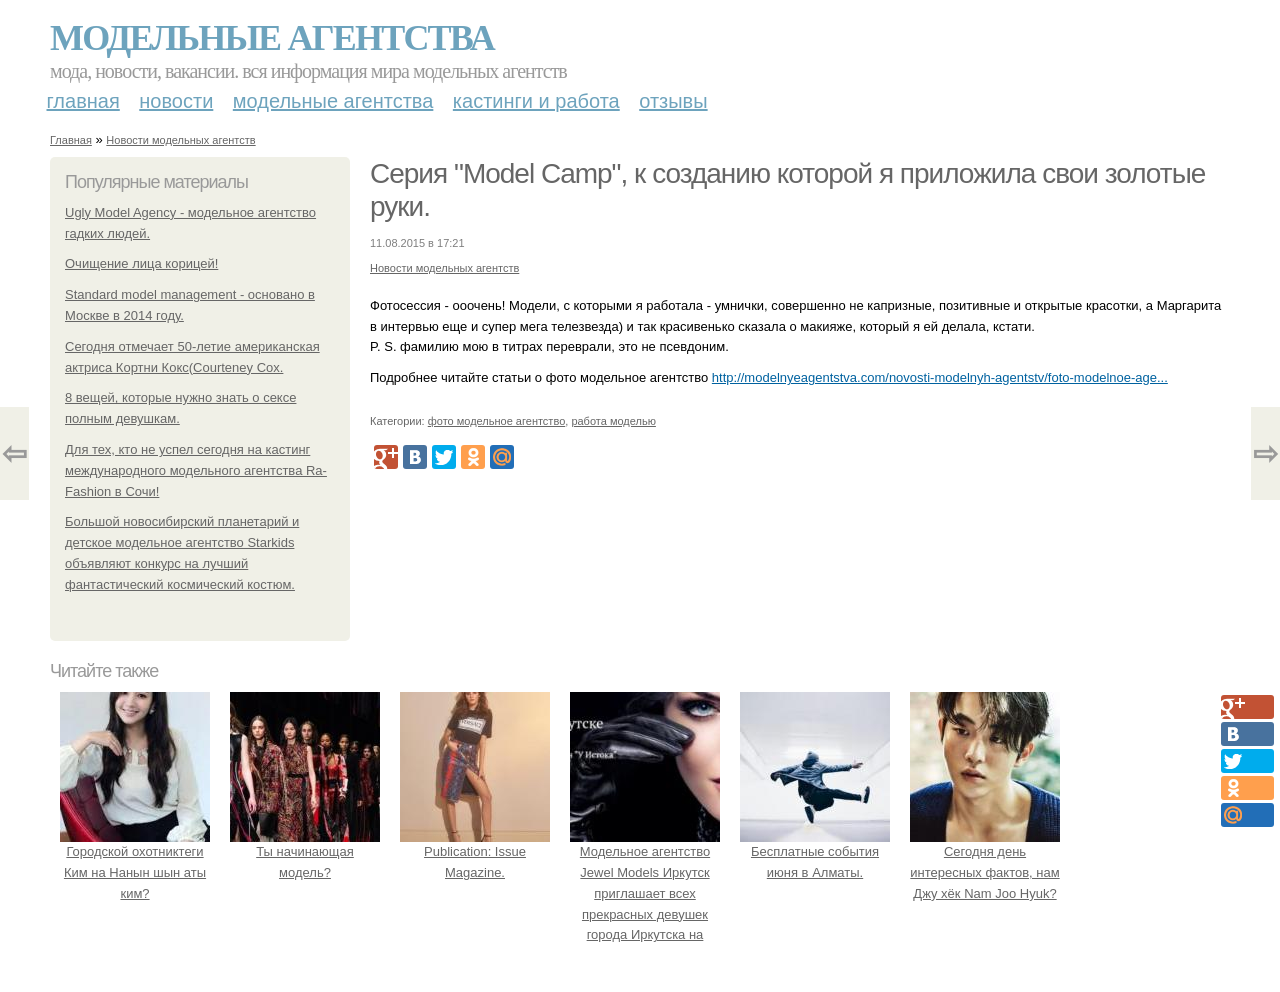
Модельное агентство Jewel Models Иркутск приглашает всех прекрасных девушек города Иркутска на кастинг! (645, 893)
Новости (176, 101)
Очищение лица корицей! (141, 263)
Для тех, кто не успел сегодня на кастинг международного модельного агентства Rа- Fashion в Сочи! (196, 470)
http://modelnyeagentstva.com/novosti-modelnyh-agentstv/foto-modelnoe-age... (940, 377)
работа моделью (613, 421)
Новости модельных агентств (180, 140)
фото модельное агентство (497, 421)
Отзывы (673, 101)
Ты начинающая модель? (305, 851)
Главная (83, 101)
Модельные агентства (272, 38)
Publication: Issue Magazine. (475, 851)
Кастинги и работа (536, 101)
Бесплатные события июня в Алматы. (815, 851)
